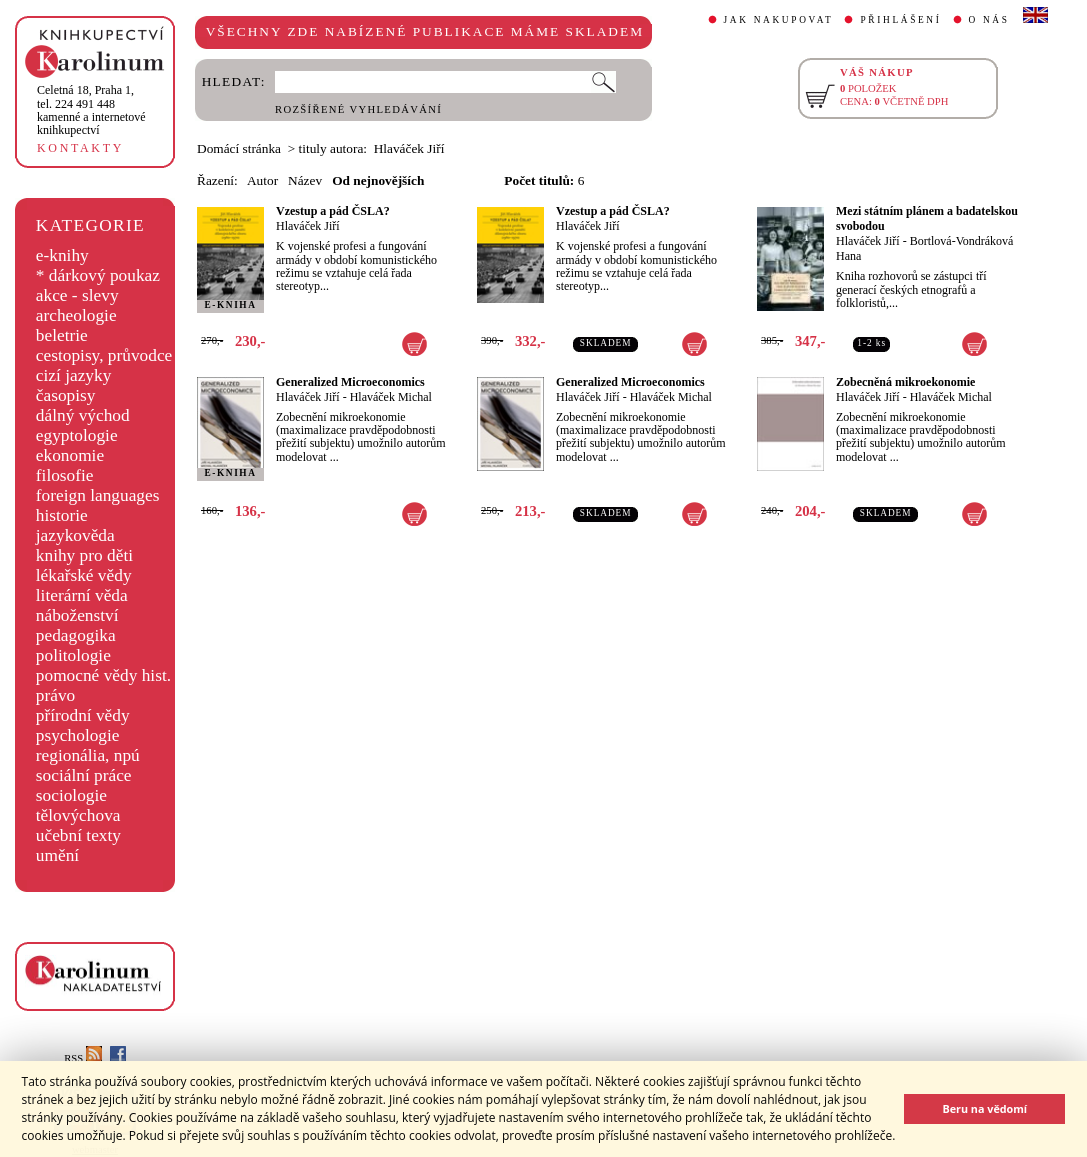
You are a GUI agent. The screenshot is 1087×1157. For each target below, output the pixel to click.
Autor (262, 180)
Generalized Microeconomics (350, 382)
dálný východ (83, 415)
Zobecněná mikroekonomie (905, 382)
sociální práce (84, 775)
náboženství (77, 615)
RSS (83, 1058)
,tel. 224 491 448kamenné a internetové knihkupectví (91, 110)
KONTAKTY (80, 148)
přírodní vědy (83, 715)
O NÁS (989, 20)
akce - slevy (77, 295)
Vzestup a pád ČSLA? (333, 211)
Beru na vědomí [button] (984, 1108)
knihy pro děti (84, 555)
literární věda (82, 595)
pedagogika (76, 635)
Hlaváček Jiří (308, 226)
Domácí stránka (239, 148)
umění (57, 855)
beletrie (62, 335)
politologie (73, 655)
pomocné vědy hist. (103, 675)
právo (55, 695)
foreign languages (98, 495)
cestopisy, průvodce (104, 355)
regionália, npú (88, 755)
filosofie (65, 475)
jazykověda (75, 535)
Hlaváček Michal (391, 397)
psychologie (78, 735)
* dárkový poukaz (98, 275)
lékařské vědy (84, 575)
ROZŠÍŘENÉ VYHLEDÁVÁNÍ (358, 109)
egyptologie (77, 435)
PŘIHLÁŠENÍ (900, 20)
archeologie (76, 315)
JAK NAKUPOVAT (779, 20)
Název (305, 180)
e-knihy (62, 255)
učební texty (78, 835)
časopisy (66, 395)
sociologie (71, 795)
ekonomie (70, 455)
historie (62, 515)
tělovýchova (78, 815)
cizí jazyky (74, 375)
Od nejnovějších (378, 180)
